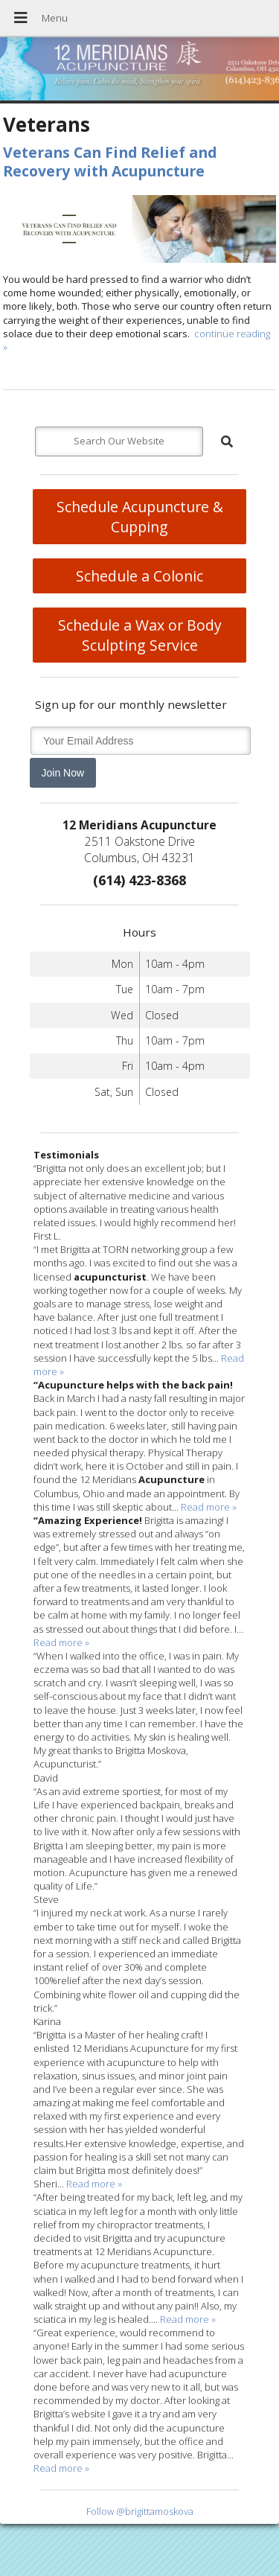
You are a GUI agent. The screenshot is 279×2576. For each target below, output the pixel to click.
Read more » (209, 1507)
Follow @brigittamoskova (139, 2511)
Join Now (63, 773)
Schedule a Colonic (139, 576)
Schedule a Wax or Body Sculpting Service (140, 635)
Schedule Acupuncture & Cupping (140, 517)
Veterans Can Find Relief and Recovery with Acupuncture (110, 161)
